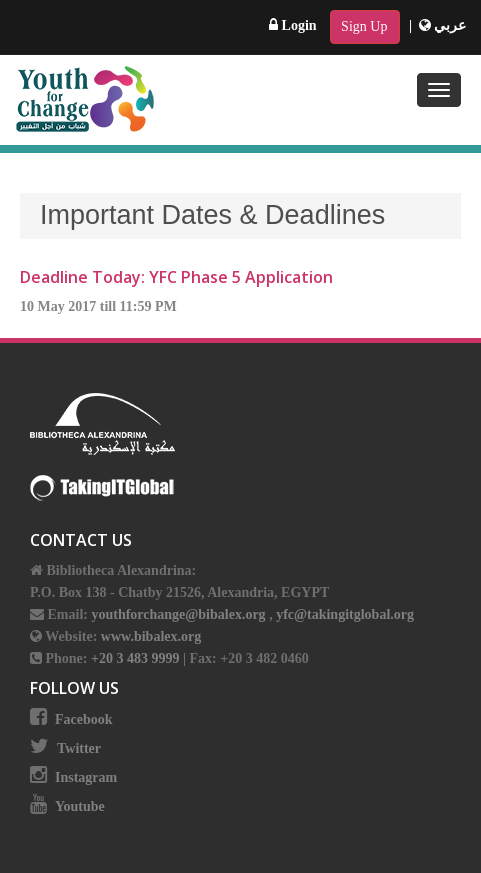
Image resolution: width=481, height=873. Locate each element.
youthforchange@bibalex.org (178, 614)
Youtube (80, 806)
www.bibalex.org (151, 636)
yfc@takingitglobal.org (345, 614)
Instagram (86, 777)
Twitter (79, 748)
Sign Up (364, 26)
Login (293, 25)
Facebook (84, 719)
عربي (443, 25)
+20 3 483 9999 (137, 658)
